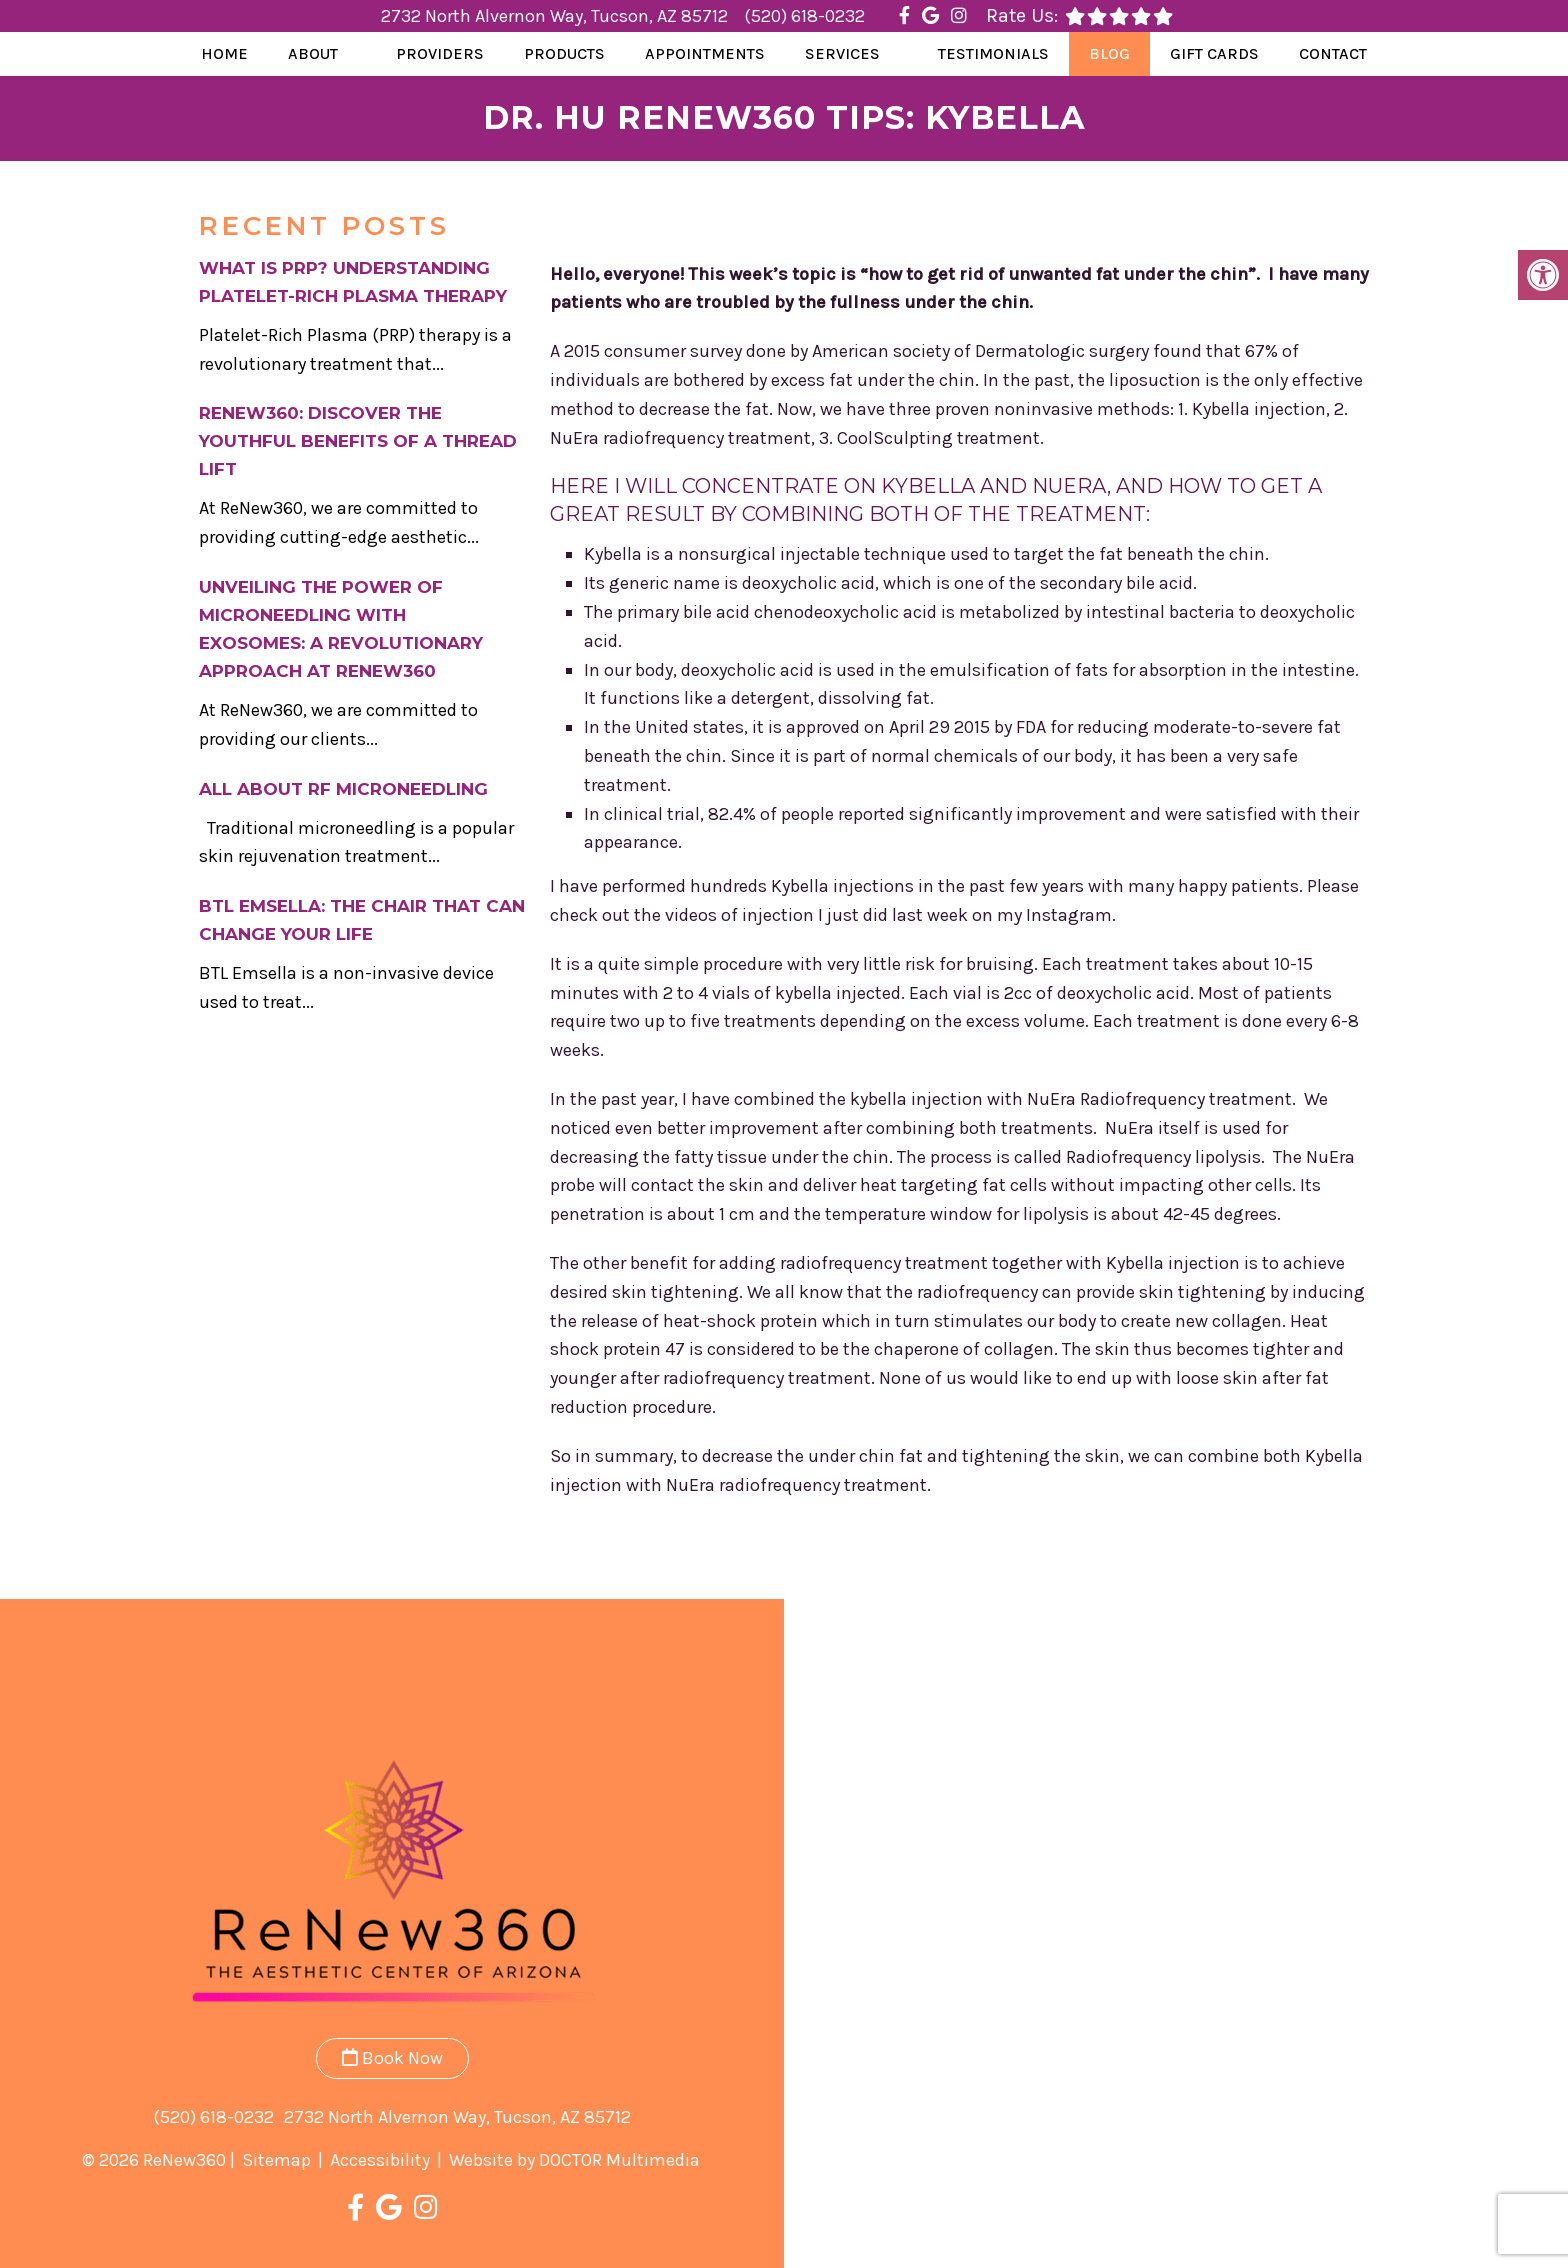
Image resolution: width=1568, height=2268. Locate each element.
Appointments (705, 53)
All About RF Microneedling (343, 789)
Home (224, 53)
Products (564, 53)
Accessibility (380, 2160)
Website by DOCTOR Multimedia (574, 2160)
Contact (1333, 53)
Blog (1109, 53)
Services (842, 53)
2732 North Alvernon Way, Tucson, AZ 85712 (556, 16)
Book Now (392, 2058)
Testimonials (993, 53)
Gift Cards (1214, 53)
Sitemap (276, 2160)
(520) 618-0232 (804, 16)
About (313, 53)
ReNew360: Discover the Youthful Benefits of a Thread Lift (358, 441)
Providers (440, 53)
